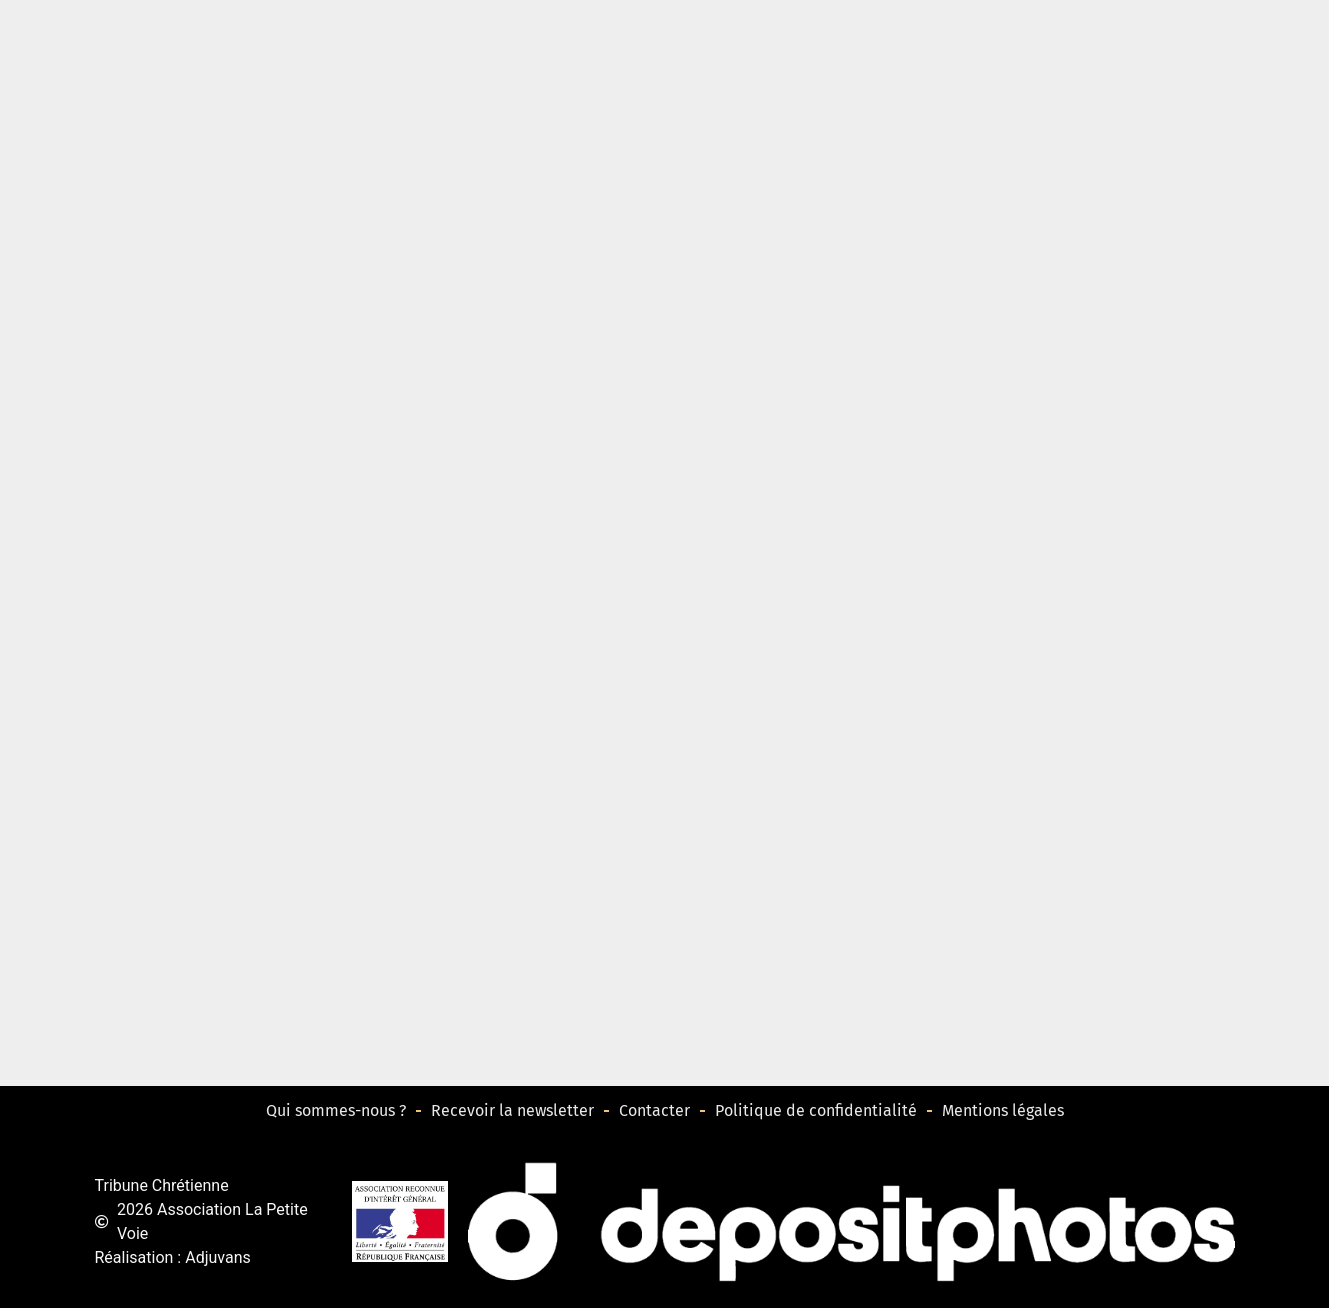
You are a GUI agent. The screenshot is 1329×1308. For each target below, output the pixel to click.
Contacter (654, 1110)
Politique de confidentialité (816, 1110)
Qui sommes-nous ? (336, 1110)
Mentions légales (1003, 1110)
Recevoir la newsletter (512, 1110)
